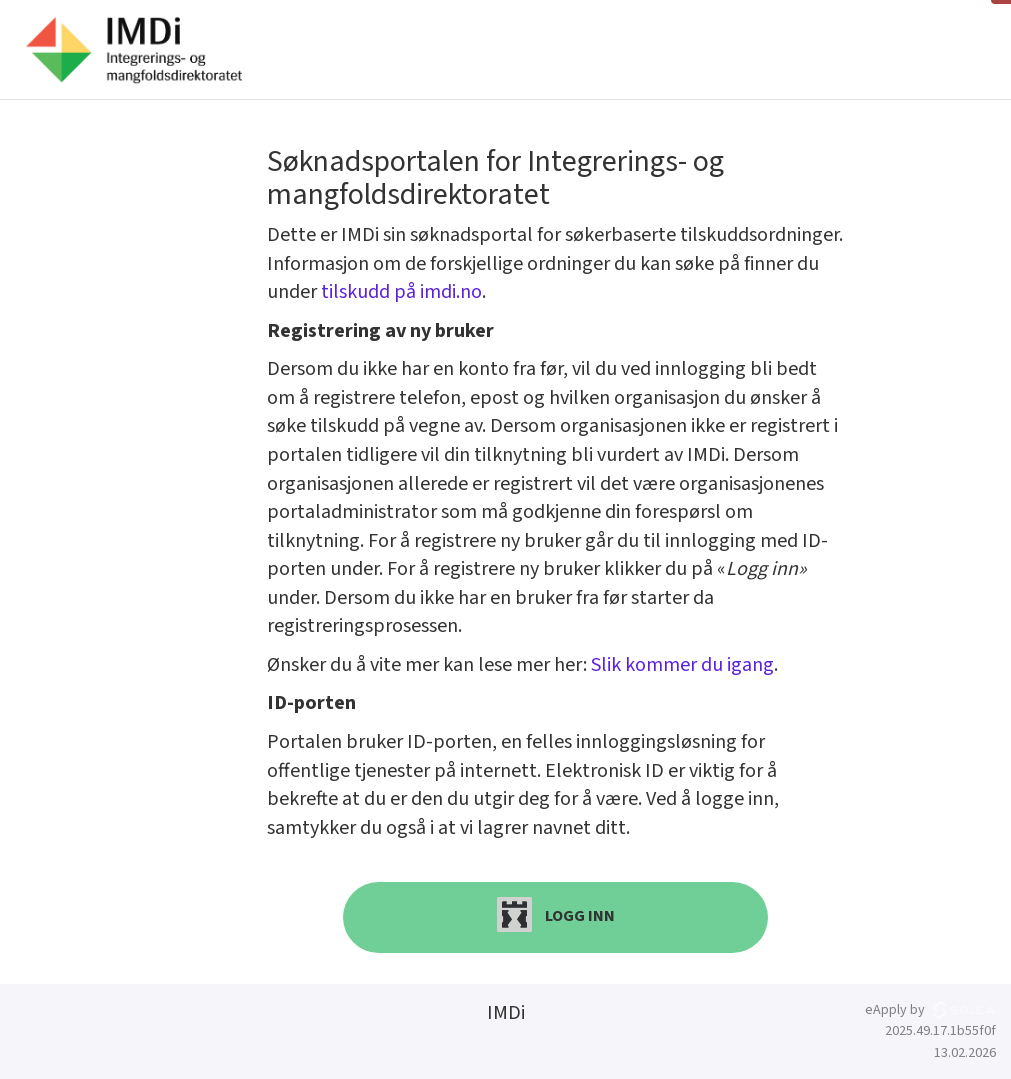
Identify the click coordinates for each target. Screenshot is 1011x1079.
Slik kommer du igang (682, 665)
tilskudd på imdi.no (401, 292)
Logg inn (556, 914)
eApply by (930, 1010)
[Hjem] (133, 50)
